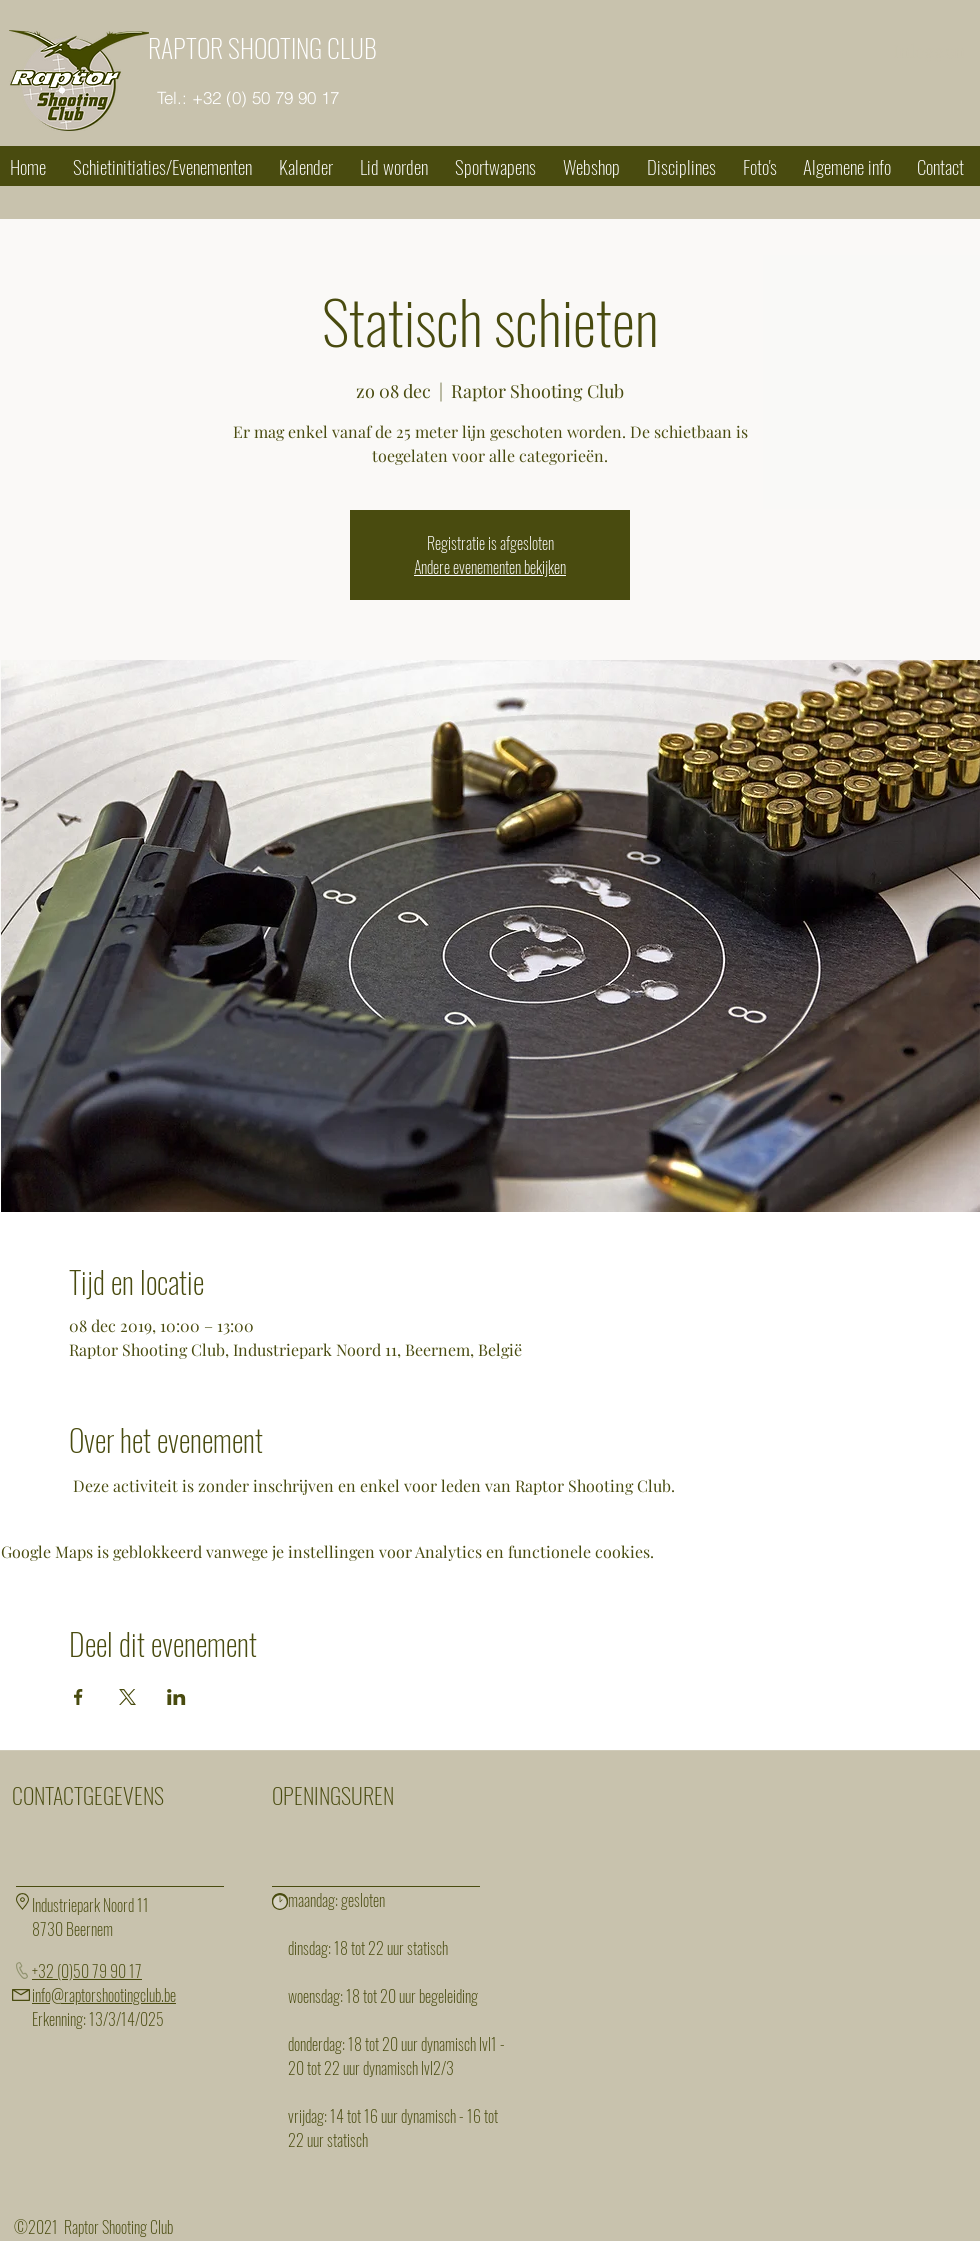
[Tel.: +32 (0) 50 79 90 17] (248, 97)
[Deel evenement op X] (127, 1697)
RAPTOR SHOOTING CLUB (262, 47)
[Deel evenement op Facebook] (78, 1697)
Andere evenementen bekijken (490, 567)
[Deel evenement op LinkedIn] (176, 1697)
